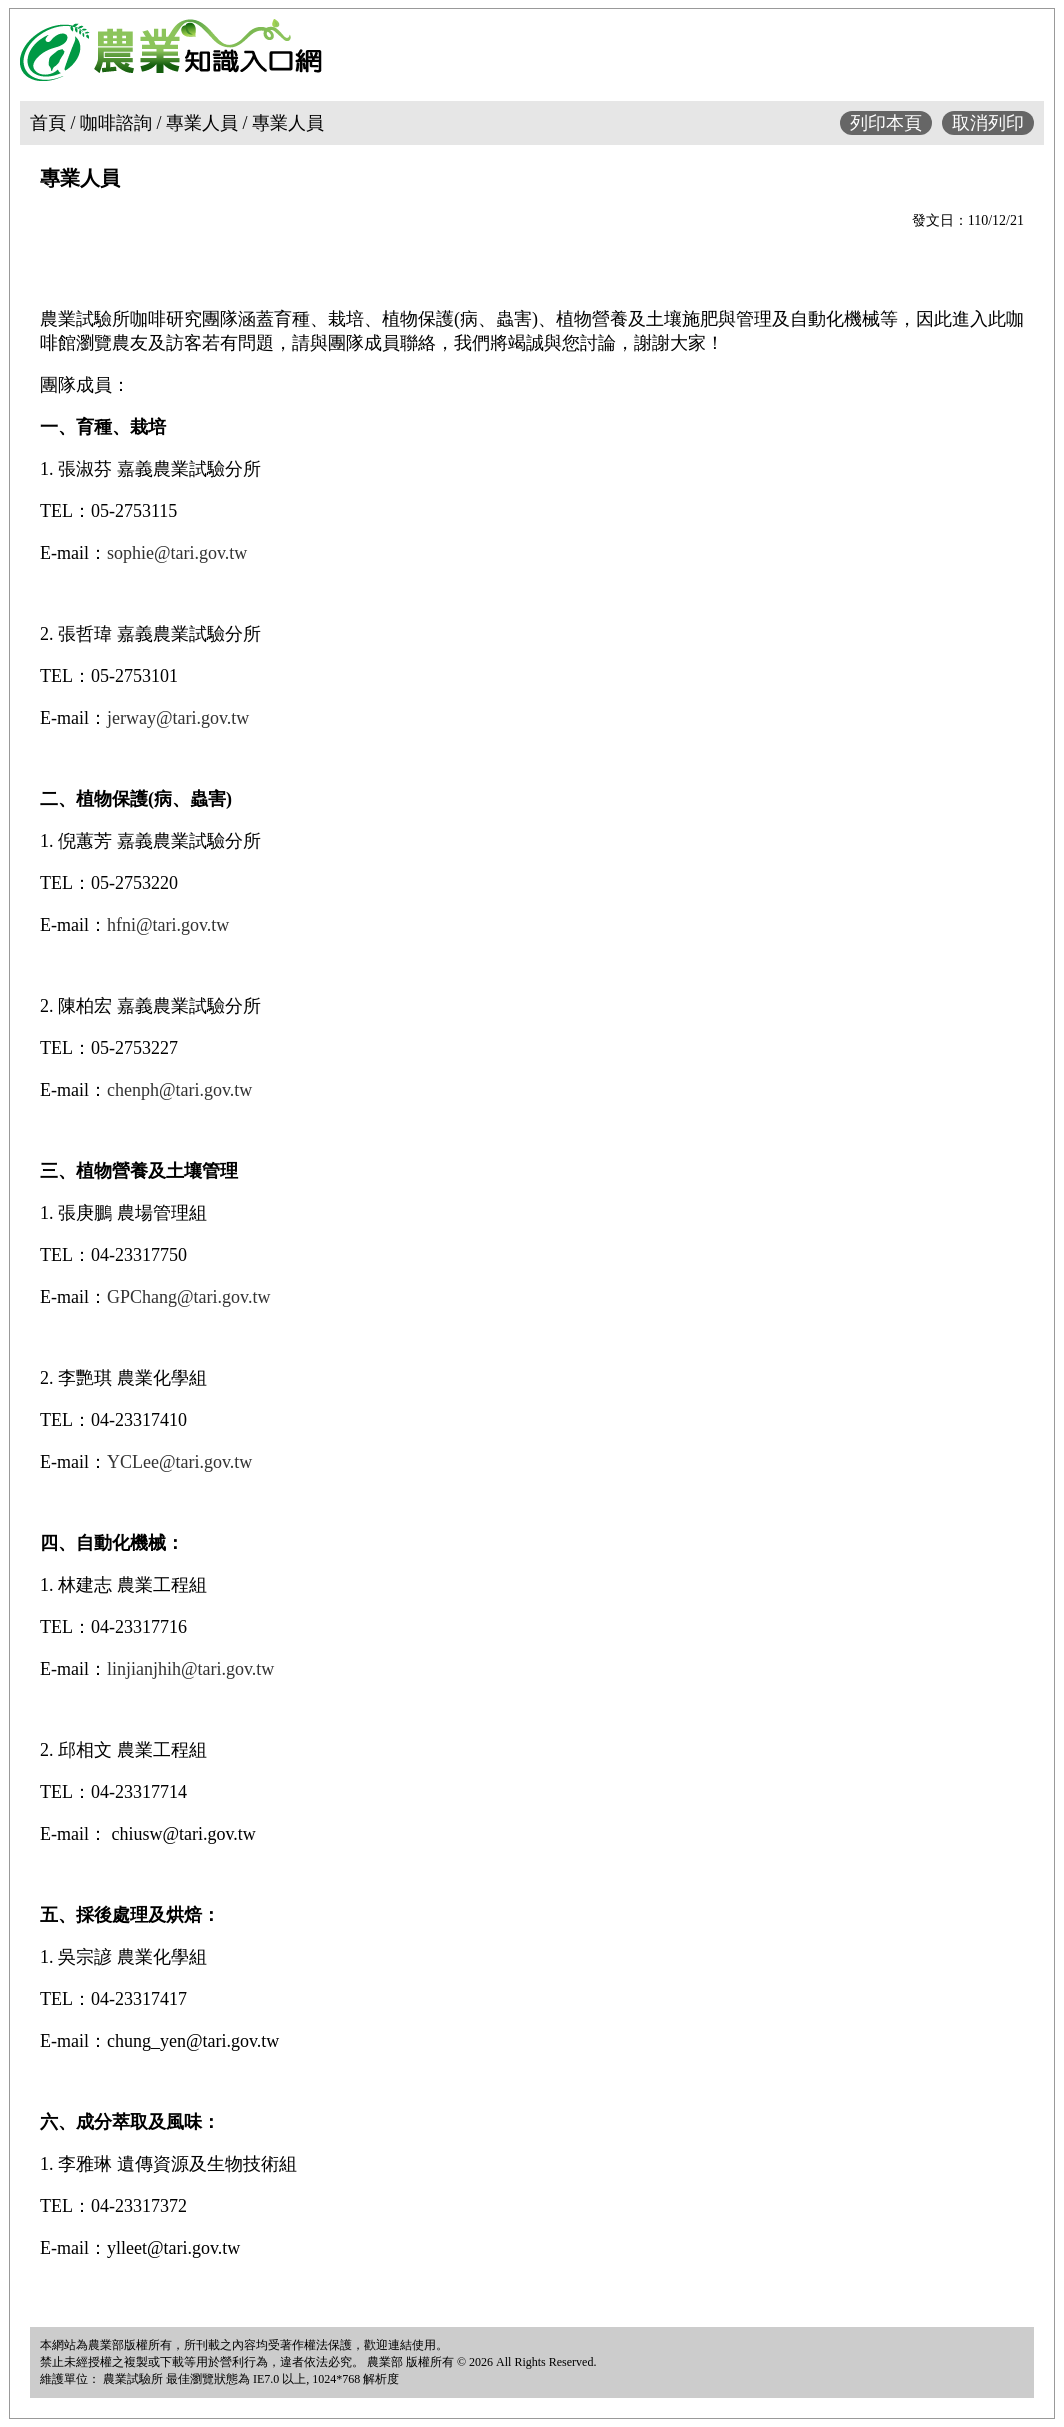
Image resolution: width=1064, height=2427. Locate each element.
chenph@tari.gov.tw (179, 1090)
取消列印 (988, 123)
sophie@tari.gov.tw (177, 553)
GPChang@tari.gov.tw (188, 1297)
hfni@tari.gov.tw (168, 925)
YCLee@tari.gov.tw (179, 1462)
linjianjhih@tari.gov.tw (190, 1669)
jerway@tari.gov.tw (178, 718)
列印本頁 (886, 123)
